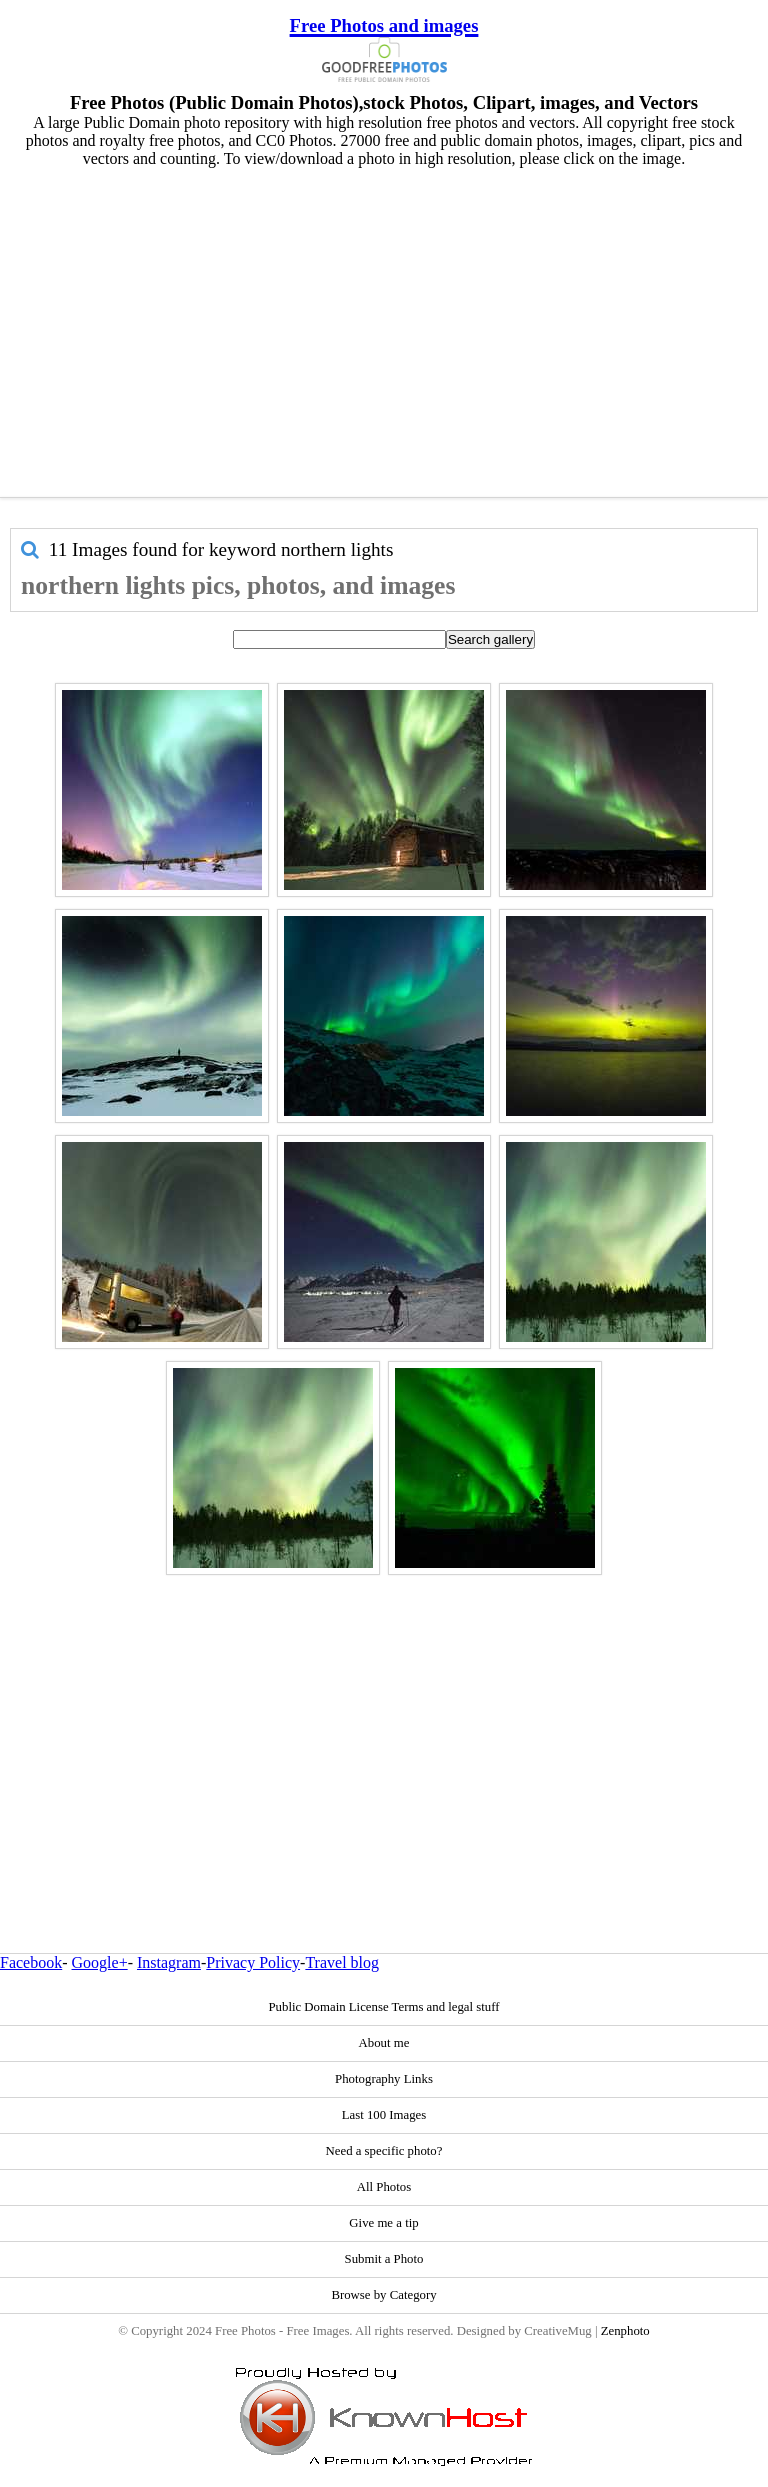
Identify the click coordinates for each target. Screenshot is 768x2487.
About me (384, 2043)
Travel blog (342, 1962)
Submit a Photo (384, 2259)
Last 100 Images (384, 2115)
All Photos (384, 2187)
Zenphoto (625, 2331)
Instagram (169, 1962)
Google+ (100, 1962)
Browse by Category (383, 2295)
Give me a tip (383, 2223)
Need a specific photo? (384, 2151)
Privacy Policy (253, 1962)
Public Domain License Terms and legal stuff (383, 2007)
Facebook (31, 1962)
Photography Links (384, 2079)
